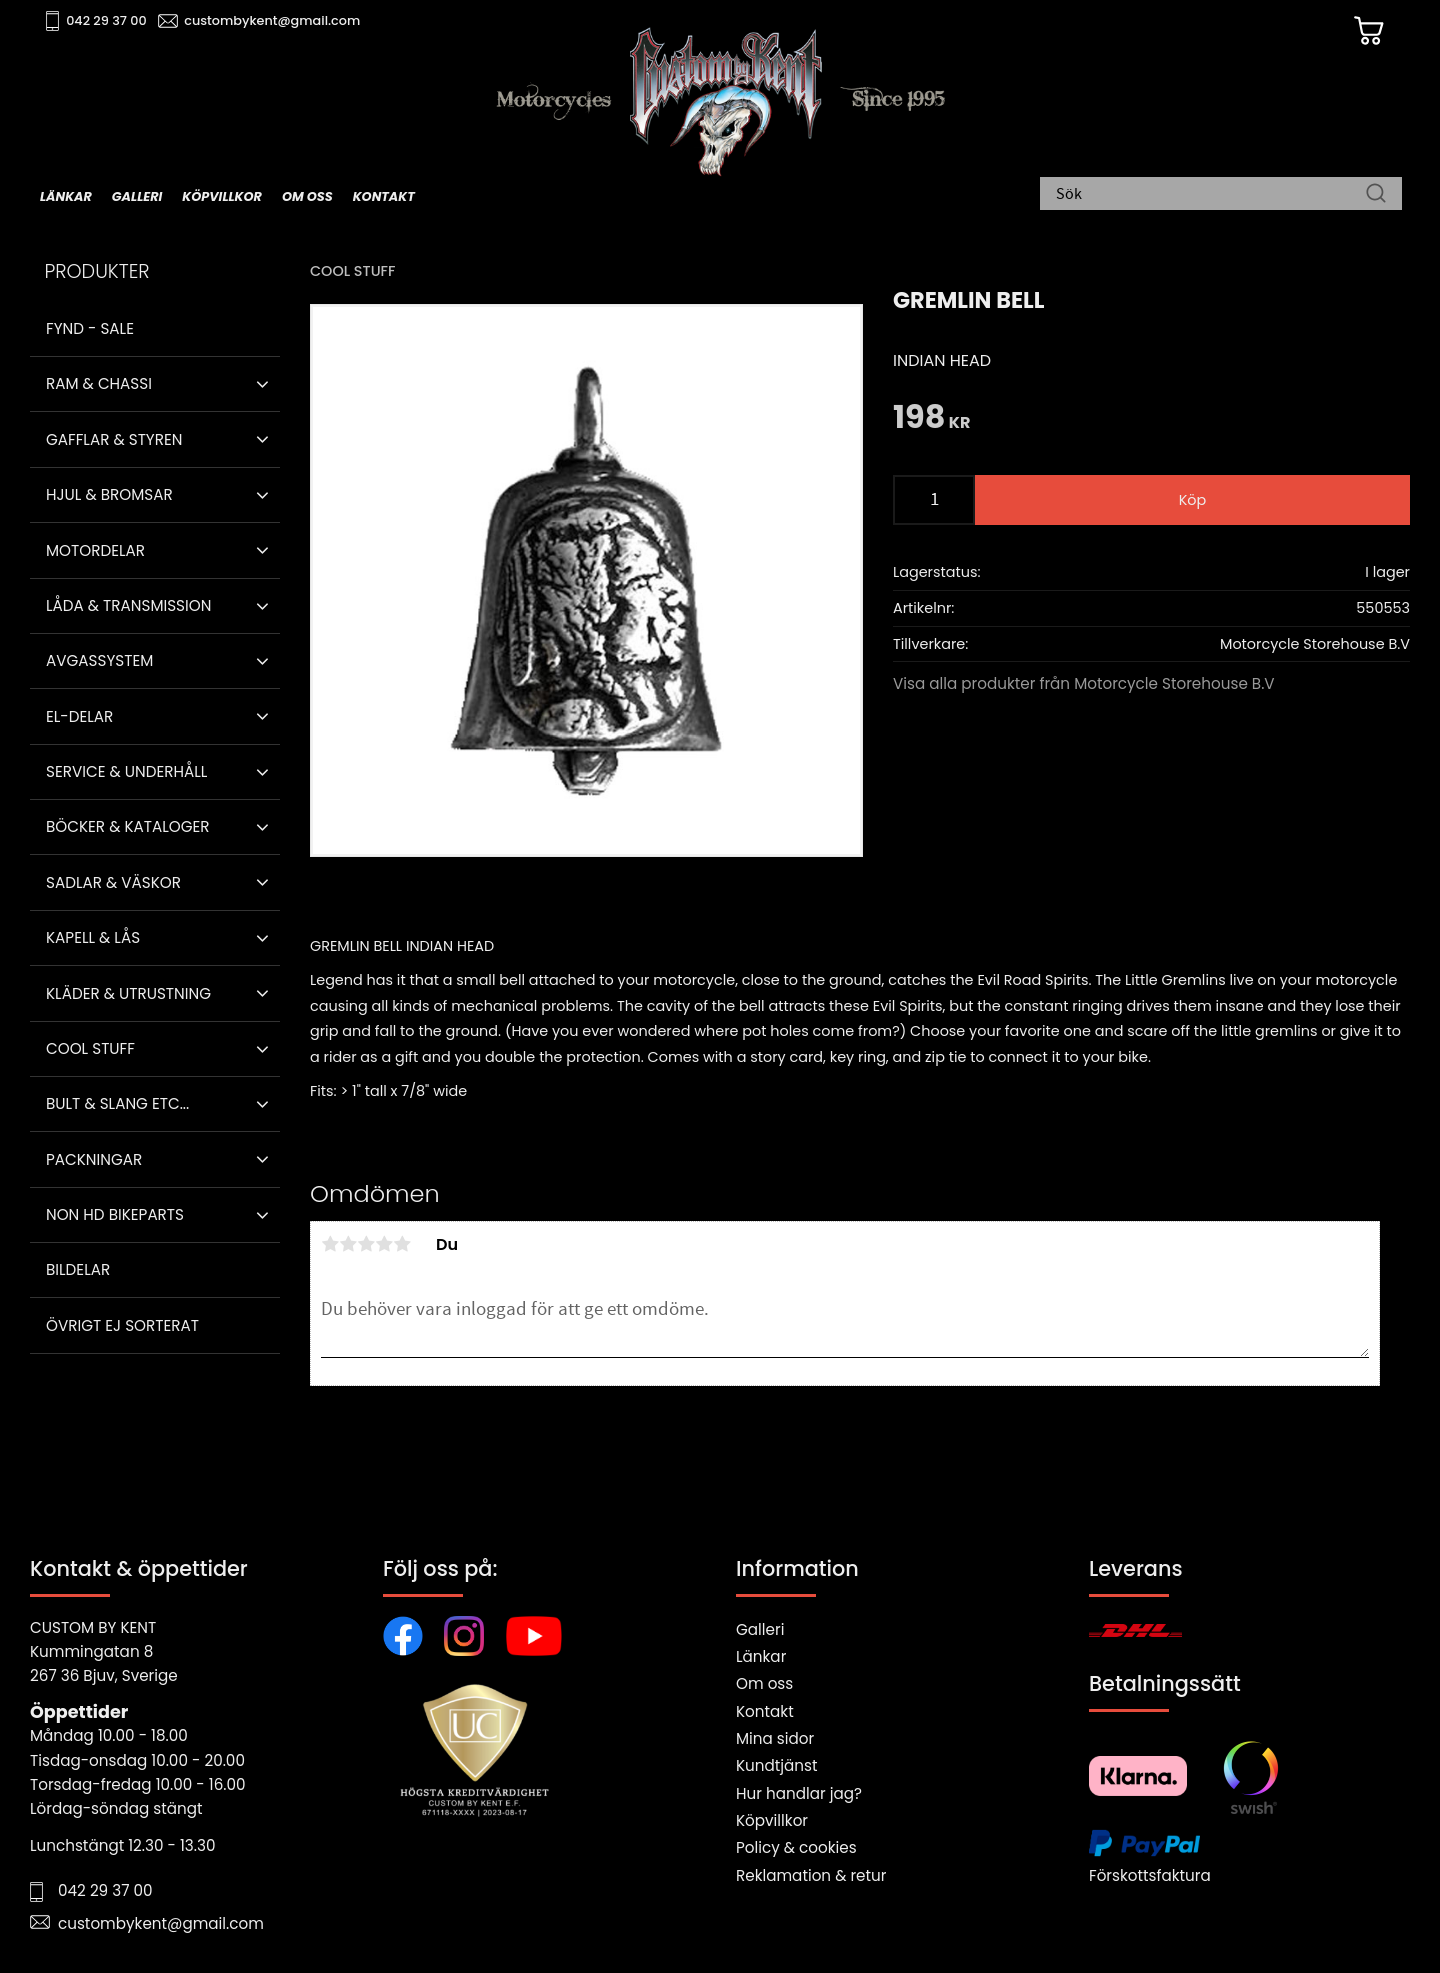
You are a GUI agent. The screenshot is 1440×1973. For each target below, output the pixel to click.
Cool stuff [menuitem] (90, 1048)
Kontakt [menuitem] (384, 196)
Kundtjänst (777, 1765)
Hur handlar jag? (799, 1793)
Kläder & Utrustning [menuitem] (128, 993)
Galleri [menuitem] (137, 196)
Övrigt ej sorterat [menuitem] (122, 1325)
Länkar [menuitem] (66, 196)
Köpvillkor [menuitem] (222, 196)
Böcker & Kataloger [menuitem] (128, 826)
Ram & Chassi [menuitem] (99, 383)
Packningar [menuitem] (94, 1159)
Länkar (761, 1656)
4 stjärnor (384, 1244)
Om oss (764, 1683)
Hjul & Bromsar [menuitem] (109, 494)
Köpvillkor (772, 1820)
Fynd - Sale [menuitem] (90, 328)
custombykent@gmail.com (272, 20)
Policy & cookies (796, 1847)
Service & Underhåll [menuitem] (126, 771)
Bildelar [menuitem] (78, 1269)
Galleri (760, 1629)
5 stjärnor (402, 1244)
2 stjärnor (348, 1244)
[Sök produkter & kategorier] (1211, 195)
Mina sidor (775, 1738)
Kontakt (765, 1711)
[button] (262, 384)
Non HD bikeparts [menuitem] (115, 1214)
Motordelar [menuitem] (95, 550)
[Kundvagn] (1369, 31)
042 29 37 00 (106, 20)
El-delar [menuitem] (79, 716)
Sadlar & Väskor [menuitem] (113, 882)
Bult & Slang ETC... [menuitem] (117, 1103)
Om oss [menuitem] (307, 196)
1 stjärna (330, 1244)
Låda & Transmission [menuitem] (128, 605)
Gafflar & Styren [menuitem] (114, 439)
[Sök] (1376, 195)
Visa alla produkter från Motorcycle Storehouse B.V (1084, 683)
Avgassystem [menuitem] (99, 660)
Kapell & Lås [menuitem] (93, 937)
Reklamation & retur (811, 1875)
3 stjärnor (366, 1244)
